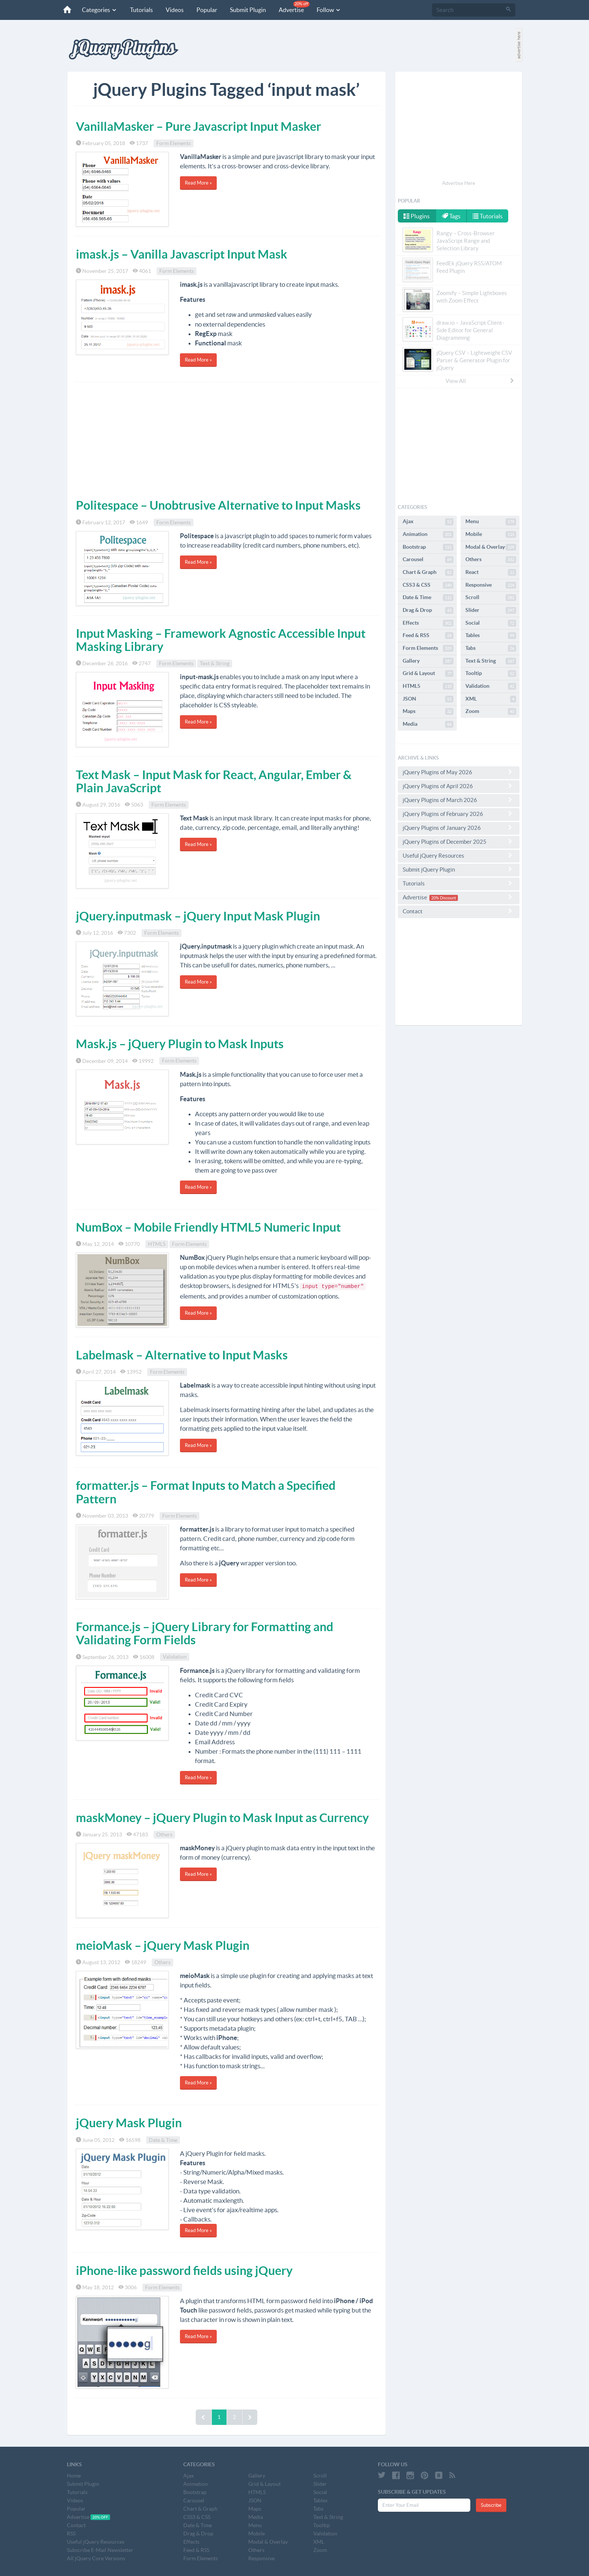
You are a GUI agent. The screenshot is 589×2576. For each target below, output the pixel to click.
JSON (428, 699)
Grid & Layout (428, 673)
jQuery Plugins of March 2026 (459, 799)
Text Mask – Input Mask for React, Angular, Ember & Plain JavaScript (214, 781)
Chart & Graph (428, 572)
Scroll (490, 597)
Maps (428, 711)
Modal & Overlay (490, 547)
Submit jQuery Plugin (459, 869)
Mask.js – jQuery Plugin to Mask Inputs (180, 1043)
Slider (490, 610)
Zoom (490, 711)
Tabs (490, 648)
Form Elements (173, 143)
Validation (175, 1657)
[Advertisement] (226, 438)
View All (480, 380)
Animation (428, 534)
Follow (329, 9)
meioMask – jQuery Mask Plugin (162, 1945)
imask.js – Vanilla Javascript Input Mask (181, 254)
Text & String (215, 663)
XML (490, 699)
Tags (451, 216)
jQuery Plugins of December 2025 (459, 841)
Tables (490, 635)
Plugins (416, 216)
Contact (459, 911)
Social (490, 623)
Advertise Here (458, 183)
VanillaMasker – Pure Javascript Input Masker (198, 126)
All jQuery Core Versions (96, 2558)
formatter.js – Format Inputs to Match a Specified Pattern (205, 1492)
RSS (71, 2534)
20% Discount (443, 898)
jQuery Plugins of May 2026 (459, 772)
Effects (428, 623)
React (490, 572)
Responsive (490, 585)
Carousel (428, 559)
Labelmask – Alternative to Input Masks (182, 1355)
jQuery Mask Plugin (129, 2123)
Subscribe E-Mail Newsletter (100, 2550)
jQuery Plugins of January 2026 (459, 827)
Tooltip (490, 673)
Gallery (428, 661)
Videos (175, 9)
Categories (99, 9)
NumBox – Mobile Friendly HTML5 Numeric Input (208, 1227)
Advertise (294, 7)
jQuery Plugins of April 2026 (459, 785)
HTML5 (157, 1244)
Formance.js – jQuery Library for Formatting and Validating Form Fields (204, 1633)
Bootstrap (428, 547)
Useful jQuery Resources (459, 855)
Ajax (428, 521)
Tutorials (141, 9)
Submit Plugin (248, 9)
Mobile (490, 534)
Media (428, 724)
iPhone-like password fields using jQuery (184, 2270)
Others (164, 1834)
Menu (490, 521)
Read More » (198, 183)
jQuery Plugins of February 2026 (459, 813)
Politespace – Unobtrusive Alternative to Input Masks (218, 505)
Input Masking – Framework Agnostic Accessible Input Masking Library (220, 640)
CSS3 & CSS (428, 585)
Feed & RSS (428, 635)
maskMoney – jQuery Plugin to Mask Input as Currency (222, 1817)
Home (74, 2476)
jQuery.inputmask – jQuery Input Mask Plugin (198, 916)
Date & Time (163, 2140)
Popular (206, 9)
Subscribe (491, 2505)
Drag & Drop (428, 610)
